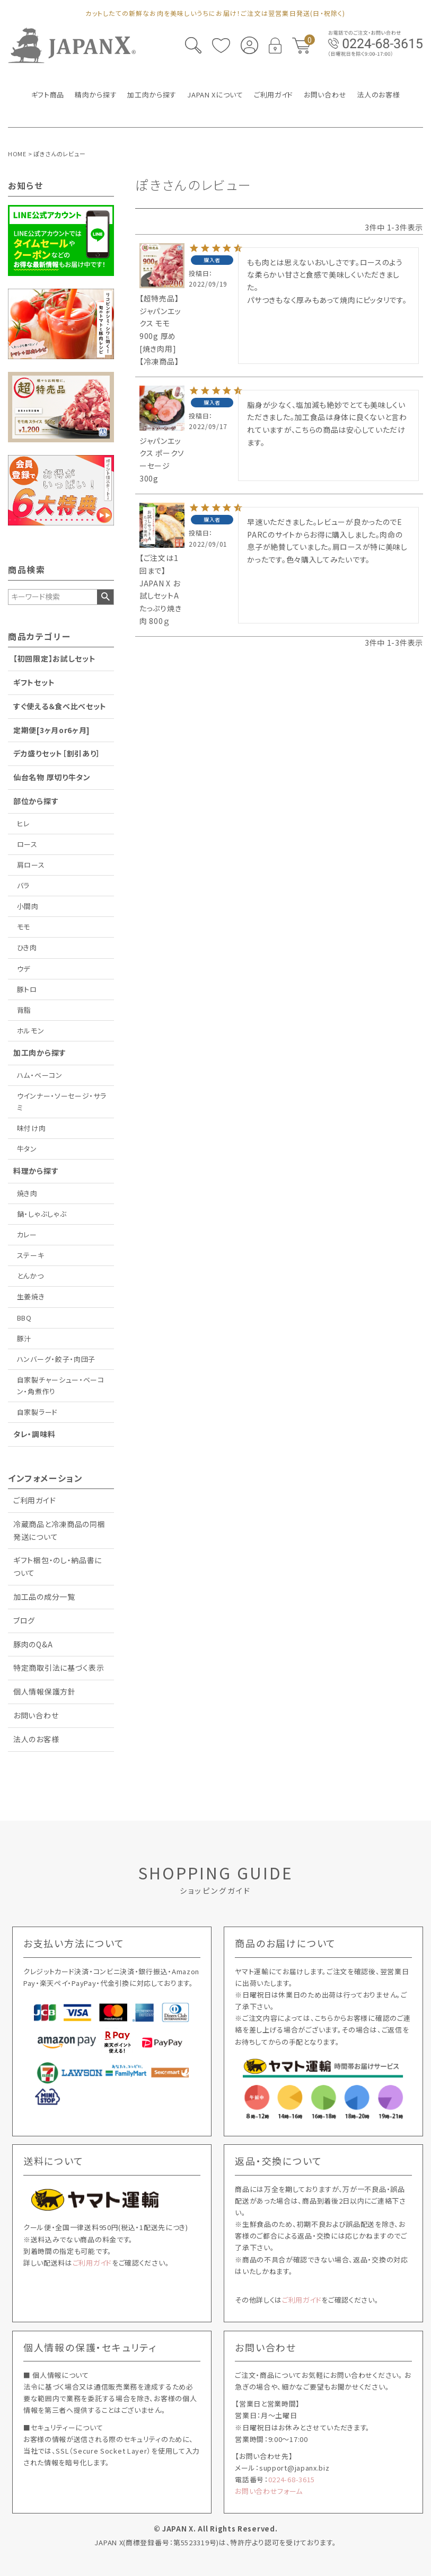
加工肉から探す (39, 1052)
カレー (27, 1234)
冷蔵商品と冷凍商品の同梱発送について (59, 1530)
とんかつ (30, 1276)
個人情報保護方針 (44, 1691)
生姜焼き (31, 1296)
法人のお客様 (36, 1739)
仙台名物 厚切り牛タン (52, 777)
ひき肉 (27, 947)
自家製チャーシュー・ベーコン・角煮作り (60, 1385)
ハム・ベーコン (40, 1075)
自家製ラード (37, 1412)
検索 (105, 597)
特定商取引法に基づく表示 (58, 1667)
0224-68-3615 (291, 2479)
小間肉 (28, 906)
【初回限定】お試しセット (54, 658)
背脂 (24, 1010)
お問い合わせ (35, 1715)
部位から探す (35, 801)
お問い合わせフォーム (269, 2491)
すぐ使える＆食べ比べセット (60, 706)
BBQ (24, 1318)
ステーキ (31, 1255)
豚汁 (24, 1338)
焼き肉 (27, 1193)
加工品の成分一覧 (44, 1596)
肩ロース (31, 865)
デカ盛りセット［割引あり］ (56, 753)
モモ (23, 927)
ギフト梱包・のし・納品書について (57, 1566)
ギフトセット (34, 682)
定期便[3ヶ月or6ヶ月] (51, 730)
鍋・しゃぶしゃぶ (42, 1214)
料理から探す (35, 1170)
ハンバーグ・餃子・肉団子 (56, 1359)
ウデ (23, 969)
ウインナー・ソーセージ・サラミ (62, 1101)
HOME (17, 153)
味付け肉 (31, 1128)
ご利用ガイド (34, 1500)
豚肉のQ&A (32, 1644)
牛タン (27, 1149)
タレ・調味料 (34, 1434)
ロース (27, 844)
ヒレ (23, 823)
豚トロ (27, 989)
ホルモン (31, 1031)
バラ (23, 885)
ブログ (24, 1620)
